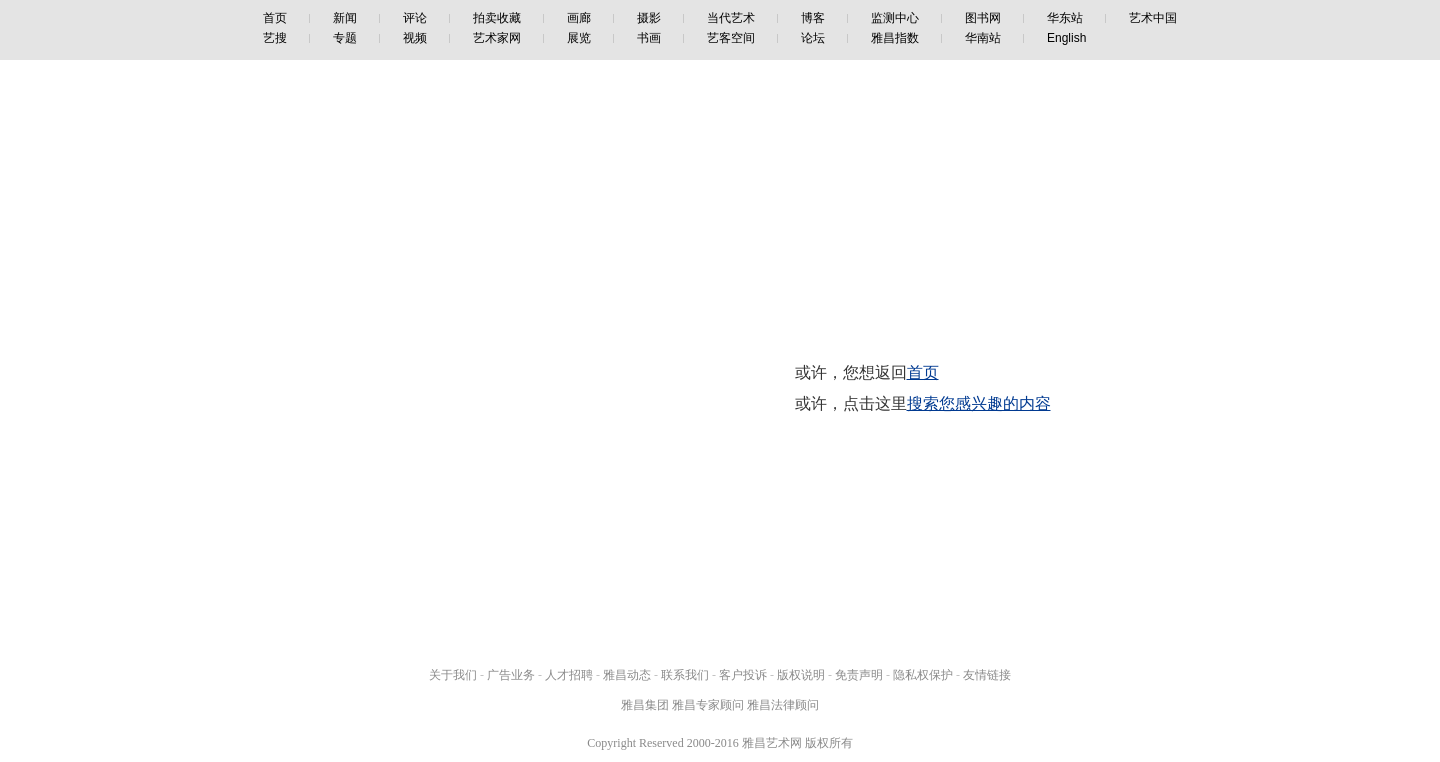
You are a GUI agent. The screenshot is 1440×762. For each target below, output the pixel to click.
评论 (415, 18)
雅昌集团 (645, 705)
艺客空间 (731, 38)
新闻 (345, 18)
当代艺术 (731, 18)
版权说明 (801, 675)
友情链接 (987, 675)
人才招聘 (569, 675)
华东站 (1065, 18)
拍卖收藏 (497, 18)
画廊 (579, 18)
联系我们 (685, 675)
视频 (415, 38)
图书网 (983, 18)
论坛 (813, 38)
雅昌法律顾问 (783, 705)
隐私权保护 (923, 675)
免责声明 (859, 675)
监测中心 (895, 18)
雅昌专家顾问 (708, 705)
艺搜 (275, 38)
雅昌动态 (627, 675)
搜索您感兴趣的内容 (979, 403)
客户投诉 (743, 675)
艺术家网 (497, 38)
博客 (813, 18)
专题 (345, 38)
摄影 (649, 18)
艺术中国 (1153, 18)
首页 (275, 18)
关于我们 (453, 675)
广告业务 (511, 675)
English (1066, 38)
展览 (579, 38)
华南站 (983, 38)
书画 (649, 38)
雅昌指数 (895, 38)
